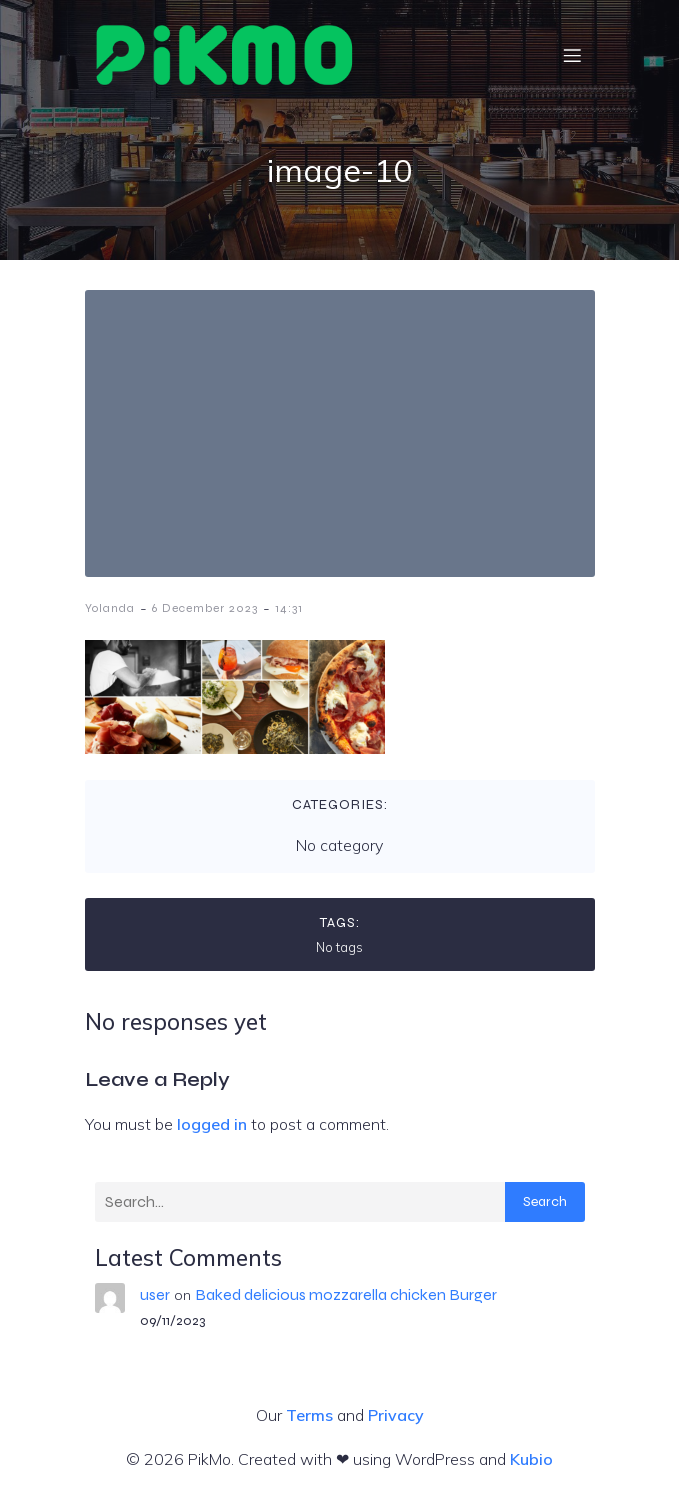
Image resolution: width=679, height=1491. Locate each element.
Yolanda (110, 608)
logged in (212, 1124)
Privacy (396, 1415)
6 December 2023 (205, 608)
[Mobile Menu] (573, 55)
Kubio (531, 1459)
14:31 (289, 608)
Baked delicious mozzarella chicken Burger (346, 1294)
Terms (309, 1415)
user (155, 1294)
